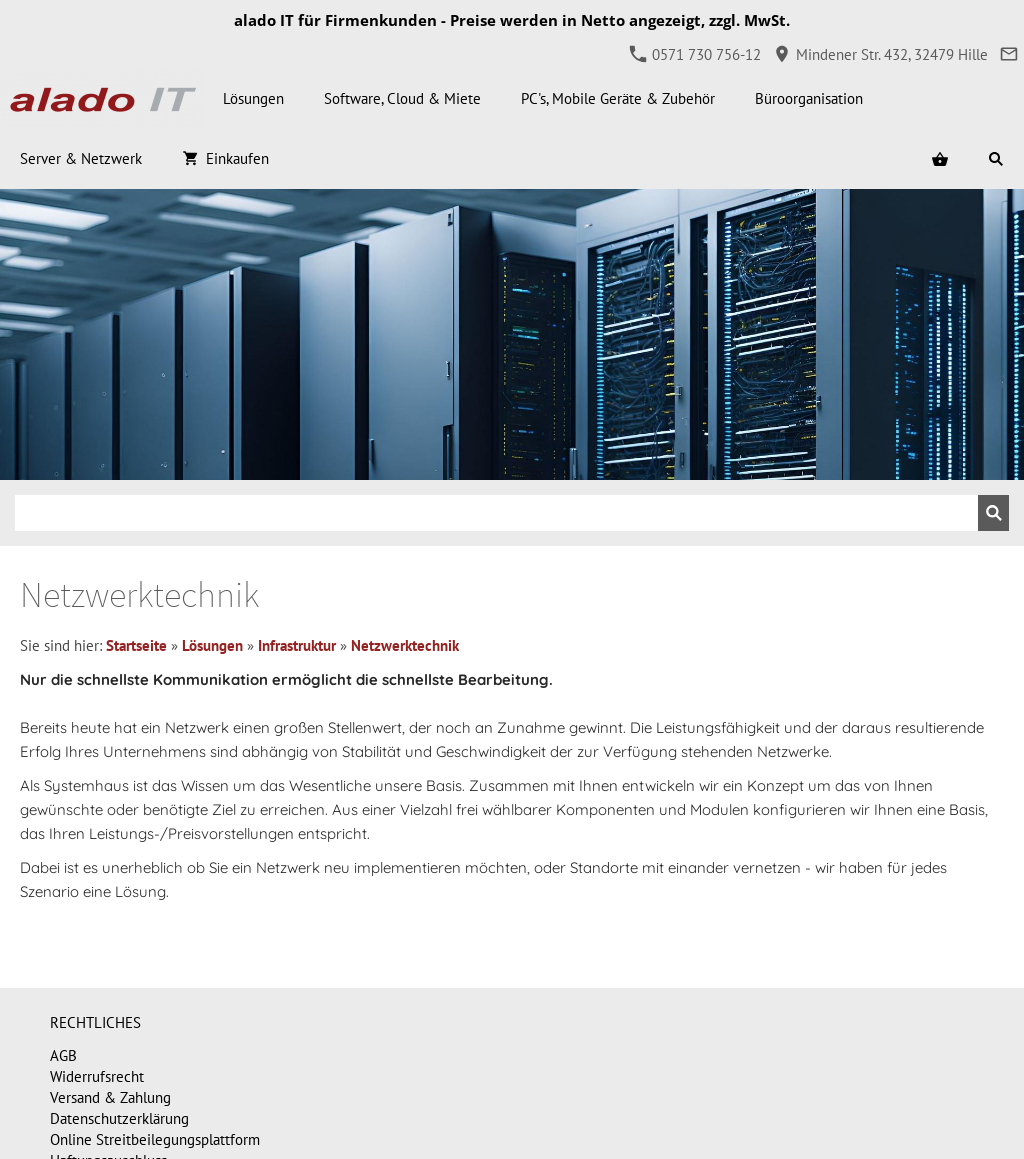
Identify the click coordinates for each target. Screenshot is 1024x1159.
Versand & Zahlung (110, 1097)
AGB (63, 1055)
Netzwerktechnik (405, 645)
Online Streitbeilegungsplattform (155, 1139)
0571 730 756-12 (695, 54)
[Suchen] (496, 513)
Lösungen (212, 645)
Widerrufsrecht (97, 1076)
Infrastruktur (297, 645)
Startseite (136, 645)
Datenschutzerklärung (119, 1118)
